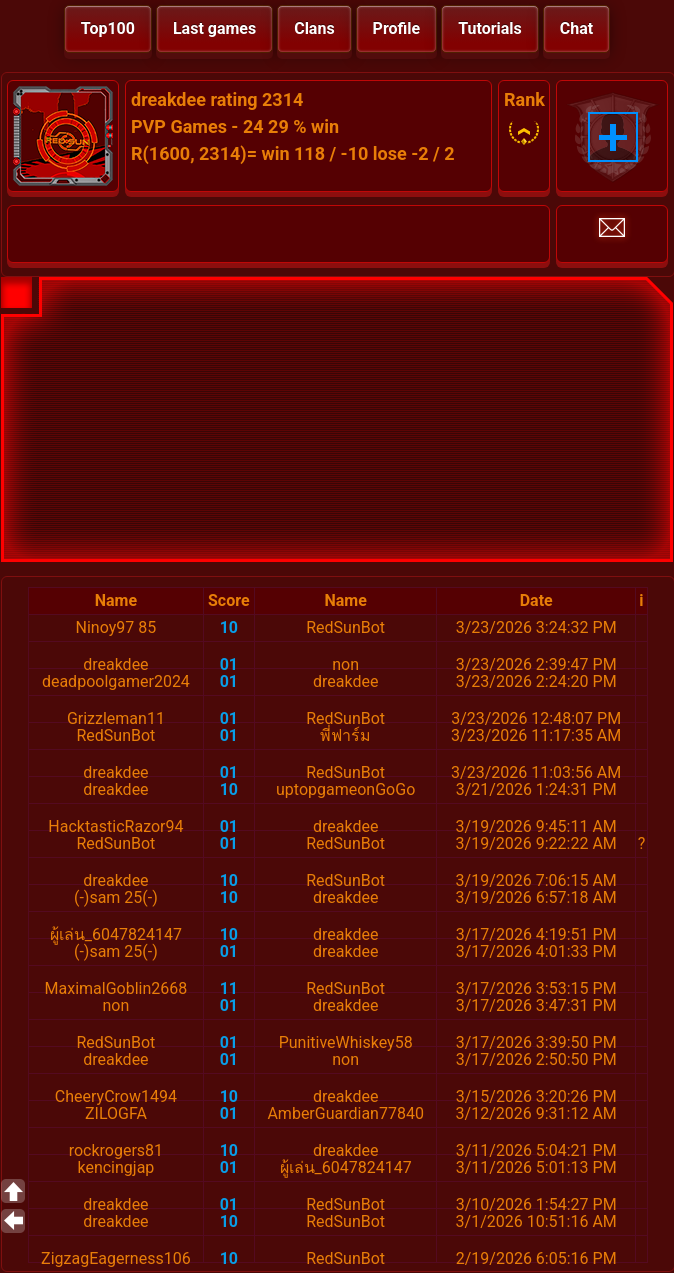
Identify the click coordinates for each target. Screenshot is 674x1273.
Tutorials (490, 28)
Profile (397, 28)
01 (229, 664)
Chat (576, 28)
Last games (214, 28)
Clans (314, 28)
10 (229, 627)
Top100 (108, 28)
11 (229, 988)
